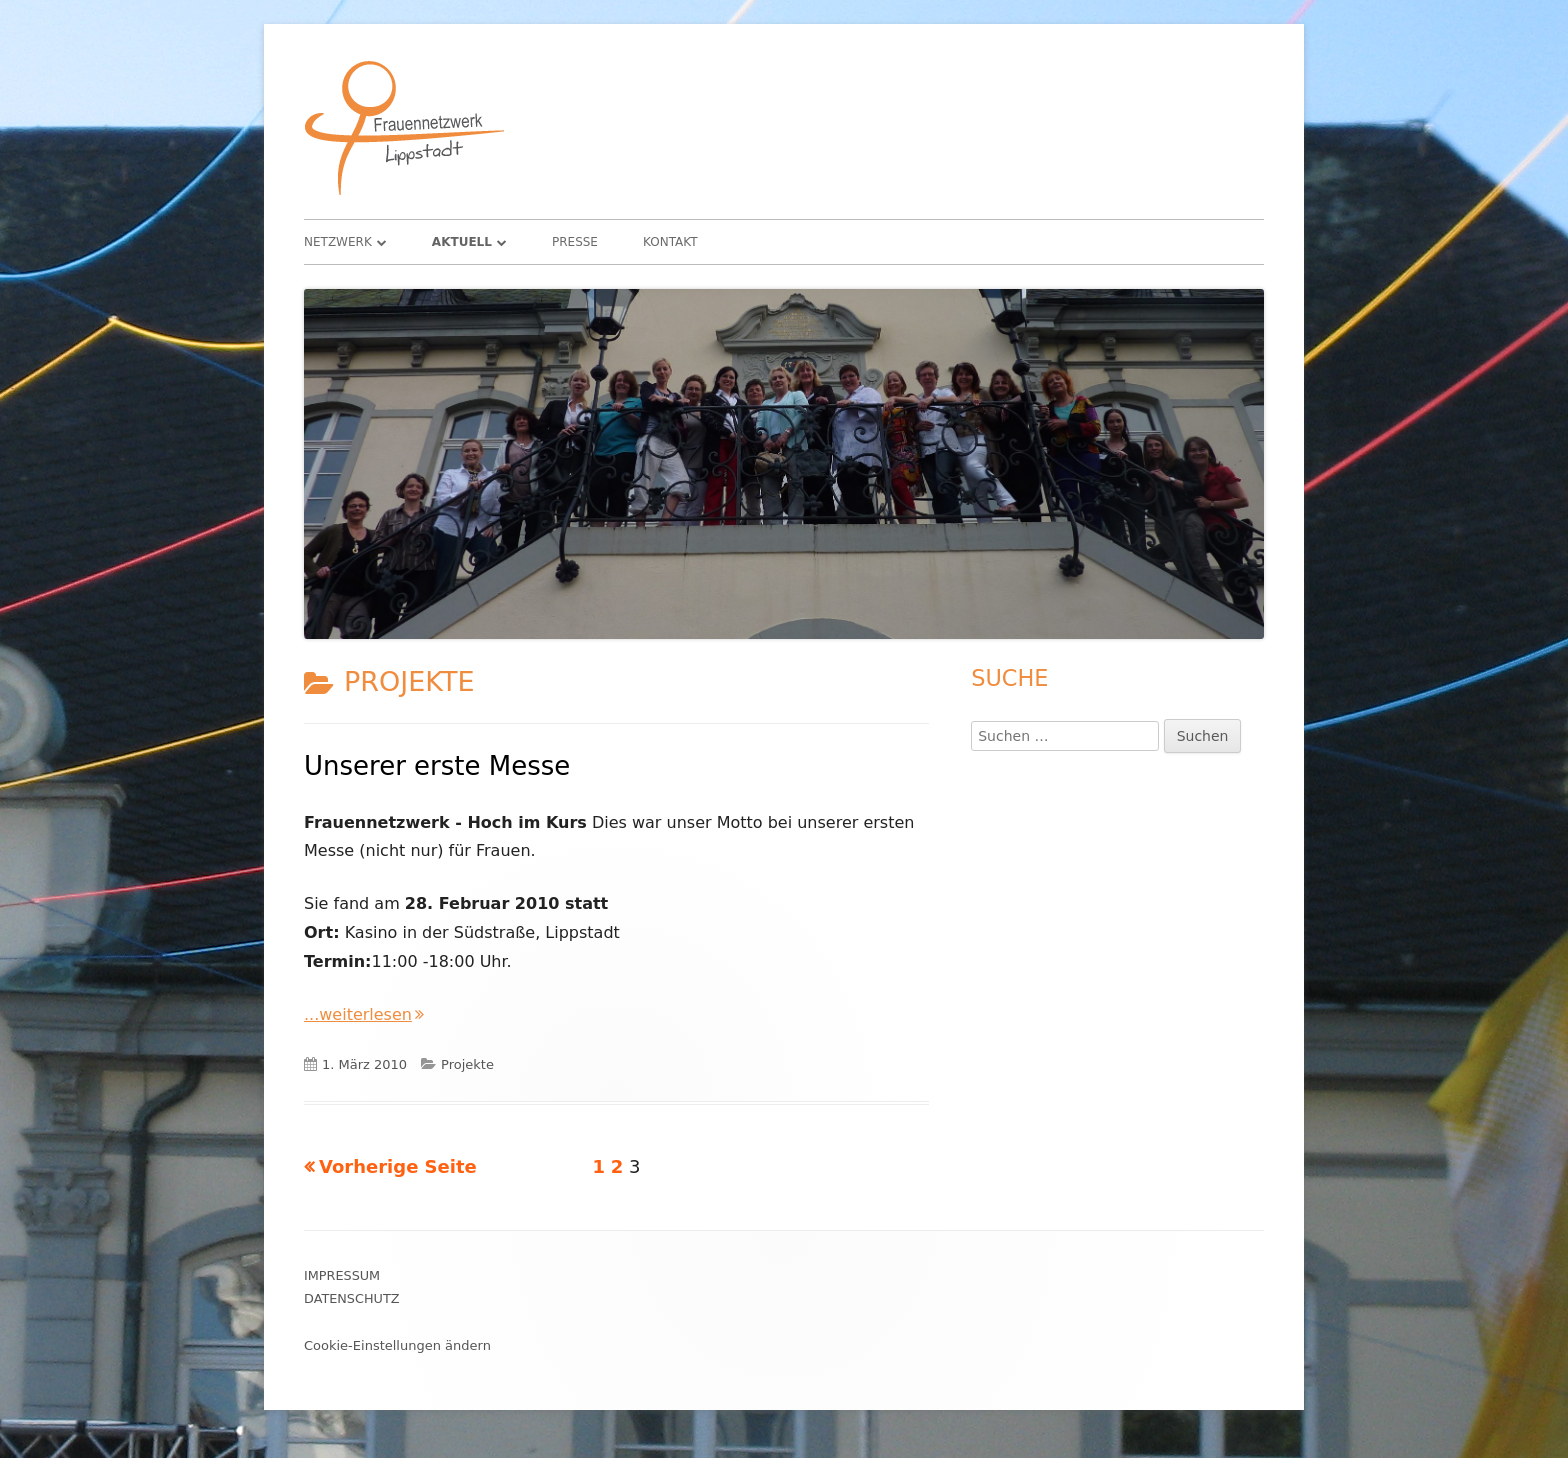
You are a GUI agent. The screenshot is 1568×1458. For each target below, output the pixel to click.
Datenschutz (352, 1298)
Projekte (467, 1064)
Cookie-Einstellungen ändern (397, 1345)
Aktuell (462, 242)
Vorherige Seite (398, 1166)
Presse (575, 242)
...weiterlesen (364, 1014)
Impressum (342, 1275)
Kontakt (670, 242)
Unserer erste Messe (437, 766)
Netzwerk (338, 242)
